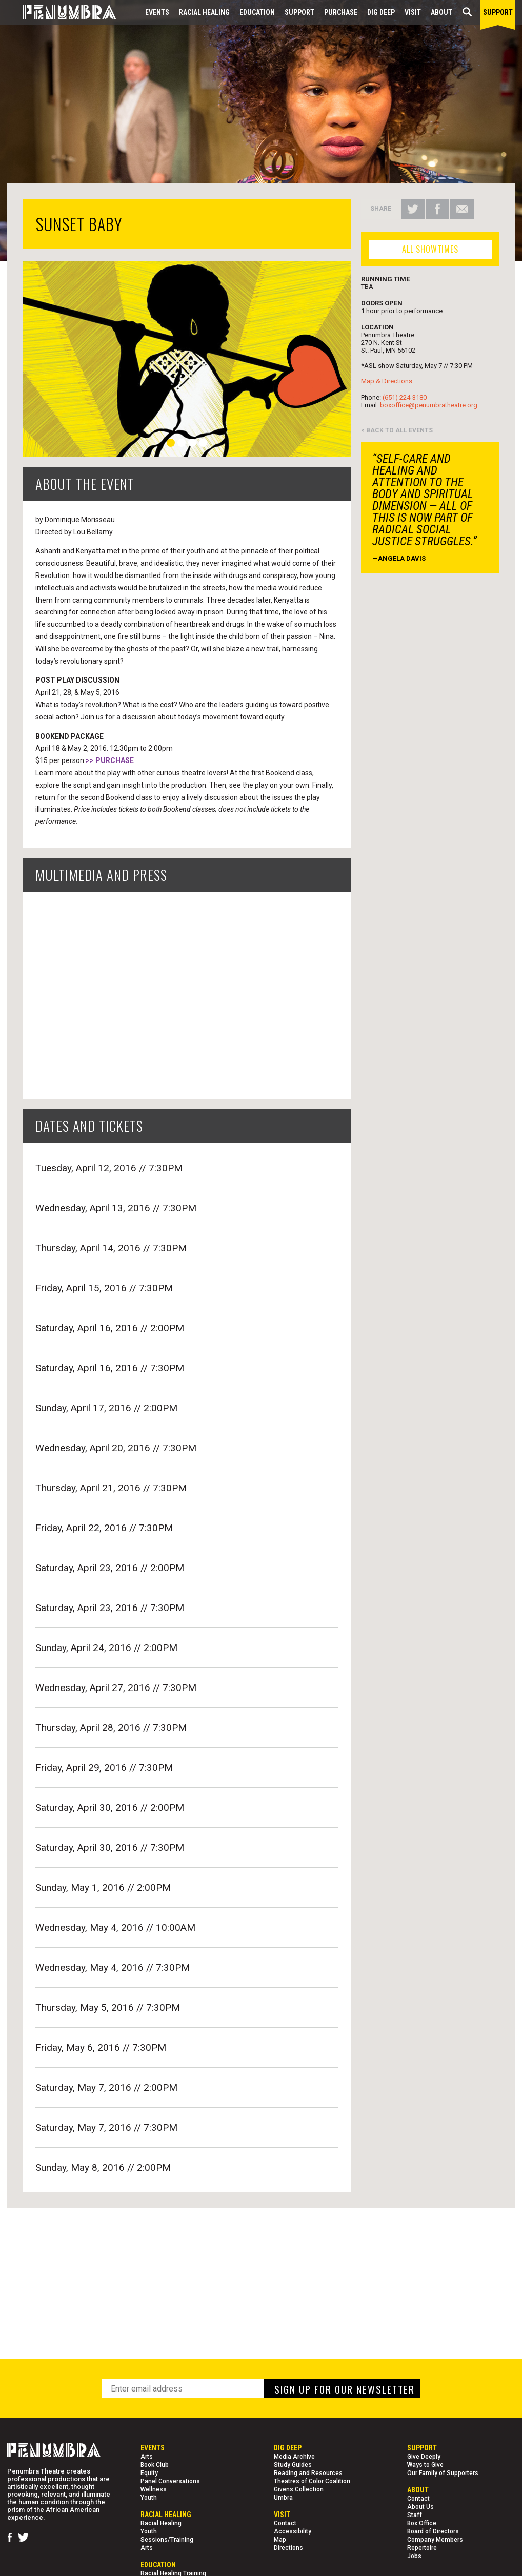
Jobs (414, 2556)
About (441, 12)
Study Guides (293, 2464)
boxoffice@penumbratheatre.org (428, 405)
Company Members (435, 2539)
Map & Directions (386, 381)
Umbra (283, 2497)
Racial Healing (204, 12)
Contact (285, 2523)
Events (157, 12)
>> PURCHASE (110, 760)
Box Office (421, 2523)
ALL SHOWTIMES (430, 249)
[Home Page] (61, 12)
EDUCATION (257, 12)
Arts (146, 2456)
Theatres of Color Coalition (312, 2481)
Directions (288, 2547)
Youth (148, 2497)
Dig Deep (381, 12)
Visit (413, 12)
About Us (420, 2506)
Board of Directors (433, 2531)
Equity (149, 2473)
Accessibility (292, 2531)
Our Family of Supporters (442, 2473)
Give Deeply (423, 2456)
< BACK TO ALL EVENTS (397, 430)
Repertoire (422, 2547)
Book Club (154, 2464)
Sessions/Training (166, 2539)
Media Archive (294, 2456)
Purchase (340, 12)
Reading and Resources (308, 2473)
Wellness (153, 2489)
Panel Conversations (170, 2481)
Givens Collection (299, 2489)
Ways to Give (425, 2464)
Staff (414, 2515)
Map (280, 2539)
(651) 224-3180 (405, 397)
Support (299, 12)
